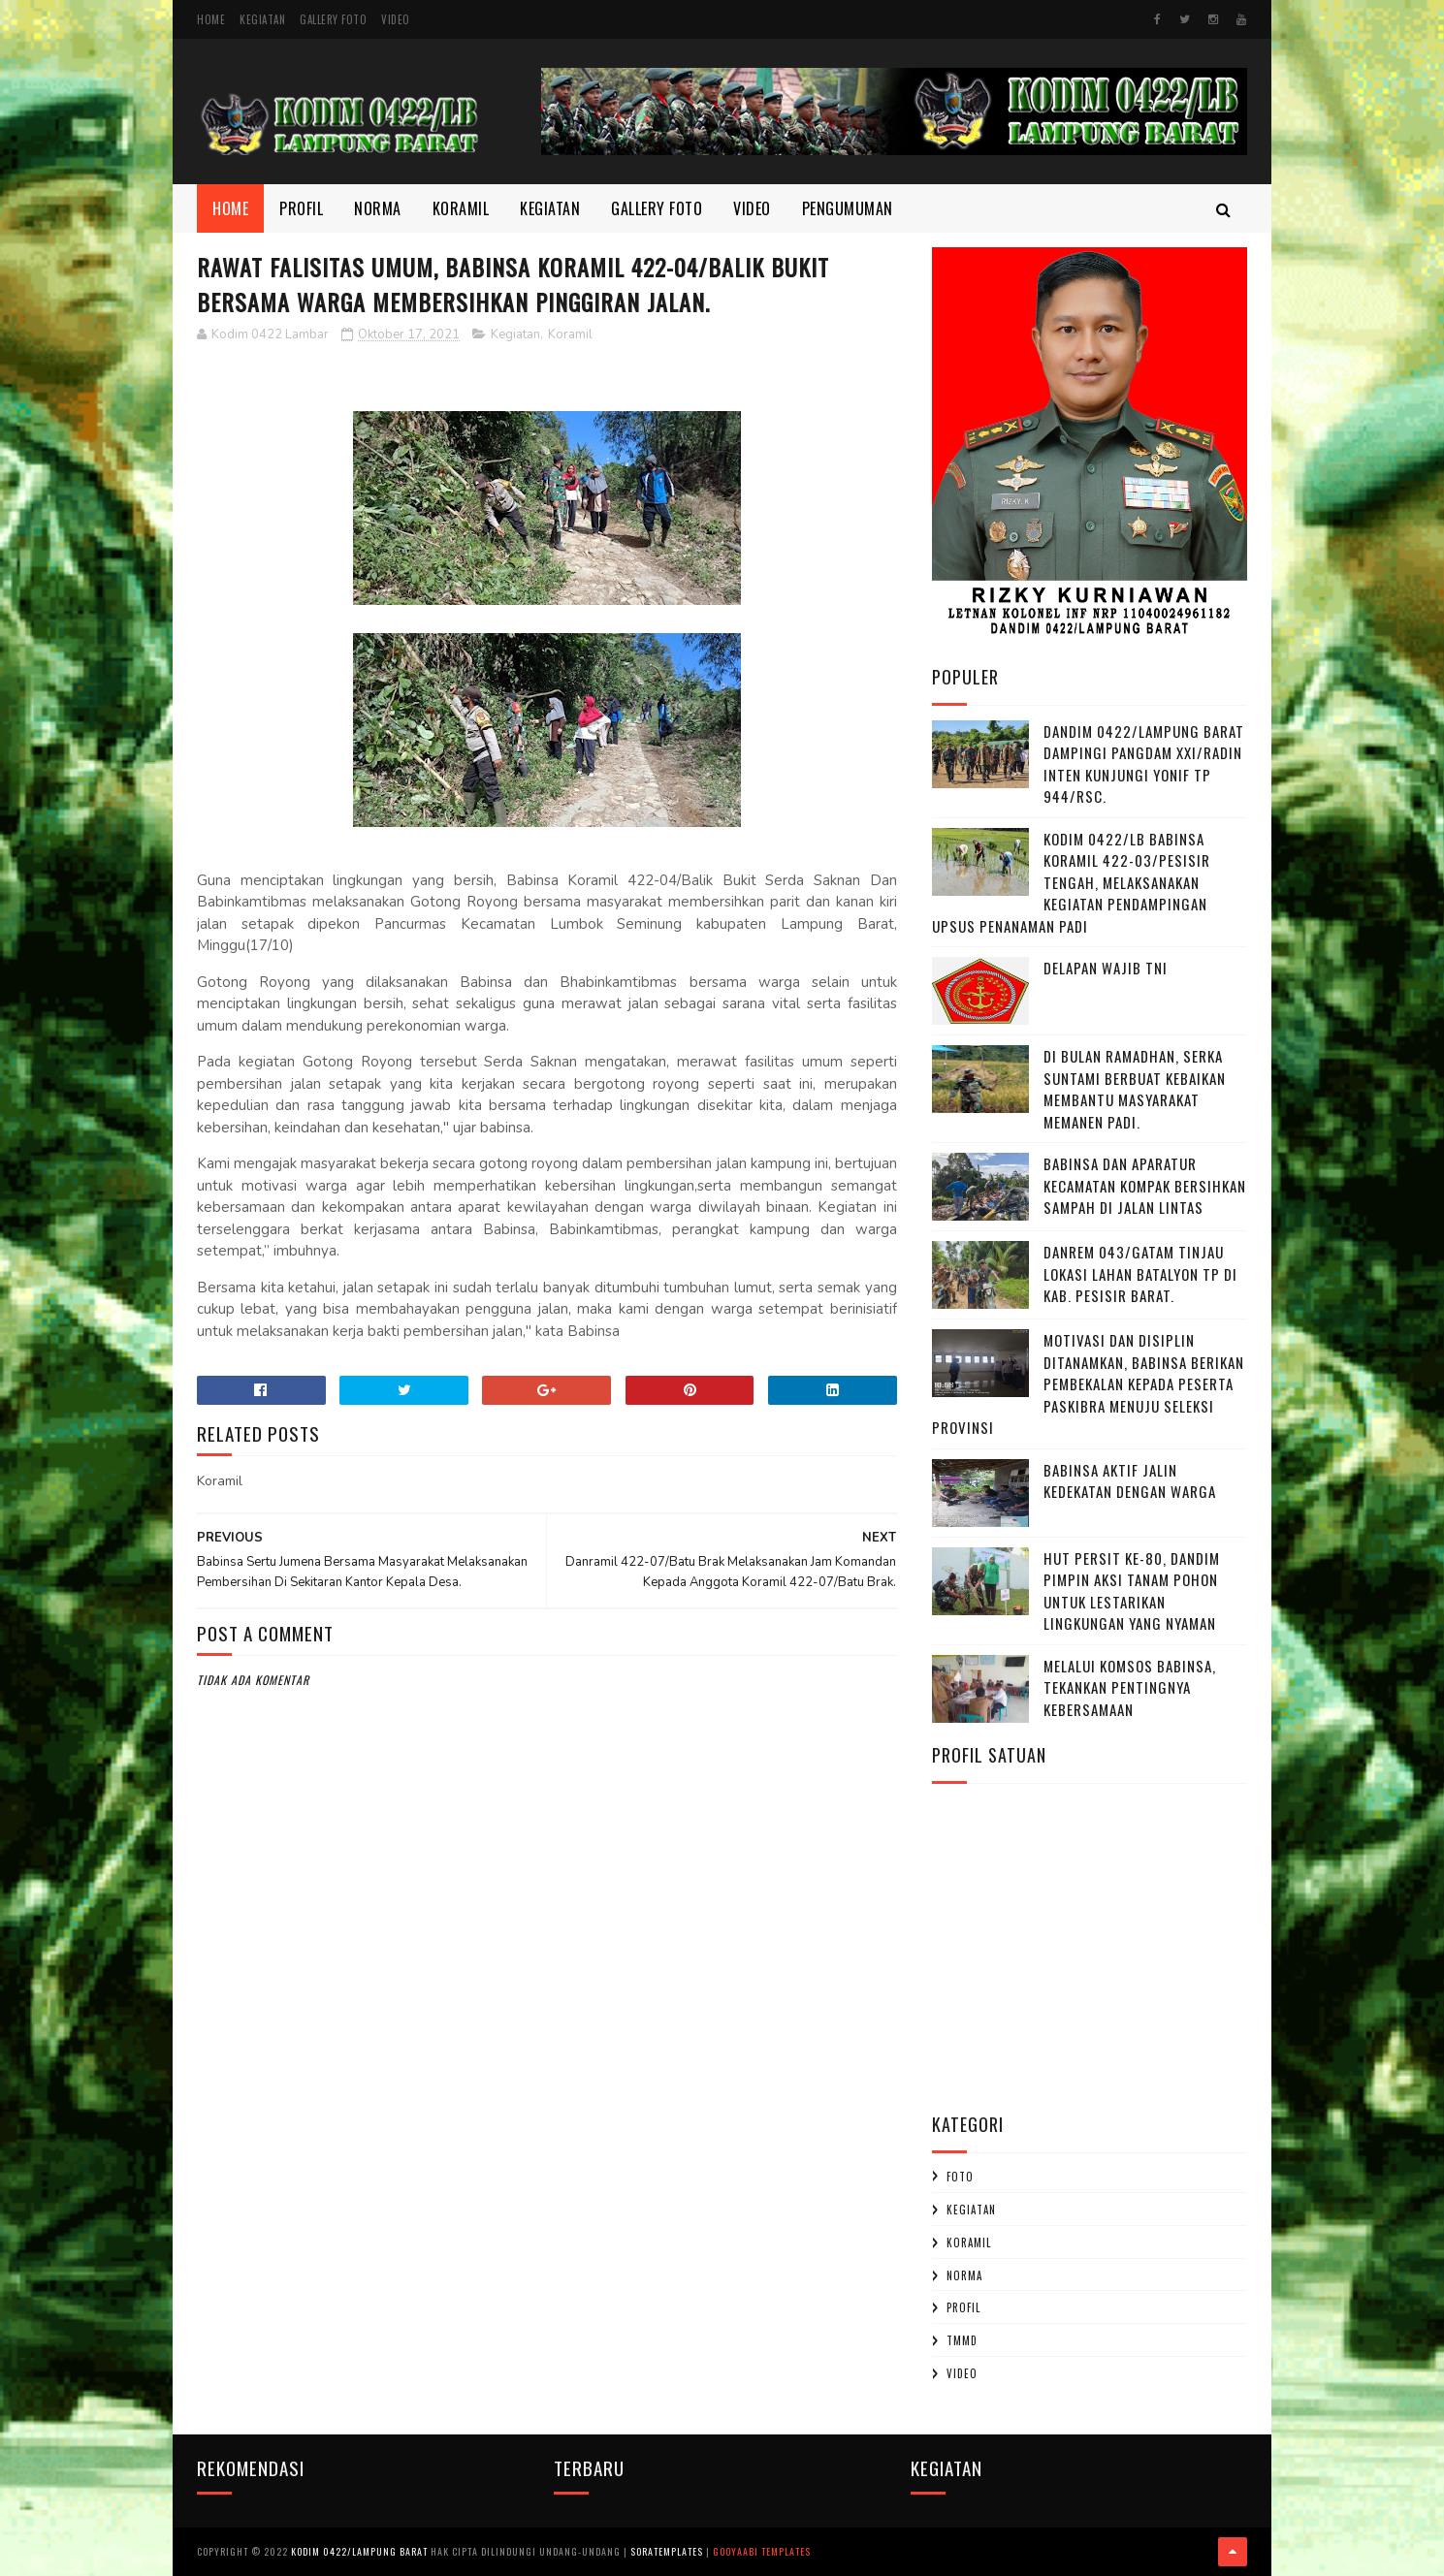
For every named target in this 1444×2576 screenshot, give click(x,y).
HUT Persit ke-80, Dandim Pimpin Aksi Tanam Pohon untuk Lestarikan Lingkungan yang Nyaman (1131, 1591)
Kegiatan (262, 19)
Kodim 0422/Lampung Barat (359, 2551)
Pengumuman (847, 208)
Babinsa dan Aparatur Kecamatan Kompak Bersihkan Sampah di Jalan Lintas (1144, 1185)
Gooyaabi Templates (762, 2551)
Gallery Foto (333, 19)
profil (963, 2307)
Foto (960, 2176)
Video (395, 19)
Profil (301, 208)
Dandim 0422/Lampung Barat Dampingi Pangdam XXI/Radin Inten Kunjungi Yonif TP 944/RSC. (1143, 764)
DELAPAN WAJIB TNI (1105, 967)
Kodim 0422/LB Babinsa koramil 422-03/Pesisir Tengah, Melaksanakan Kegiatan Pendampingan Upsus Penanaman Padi (1071, 882)
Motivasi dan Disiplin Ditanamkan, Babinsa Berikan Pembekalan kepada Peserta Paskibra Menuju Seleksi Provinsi (1088, 1383)
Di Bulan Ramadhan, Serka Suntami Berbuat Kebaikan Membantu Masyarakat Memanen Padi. (1134, 1088)
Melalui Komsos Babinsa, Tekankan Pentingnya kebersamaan (1129, 1687)
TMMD (962, 2340)
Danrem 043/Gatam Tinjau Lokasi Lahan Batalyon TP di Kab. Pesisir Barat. (1140, 1273)
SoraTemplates (666, 2551)
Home (211, 19)
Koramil (461, 208)
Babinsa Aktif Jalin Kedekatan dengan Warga (1129, 1481)
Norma (377, 208)
